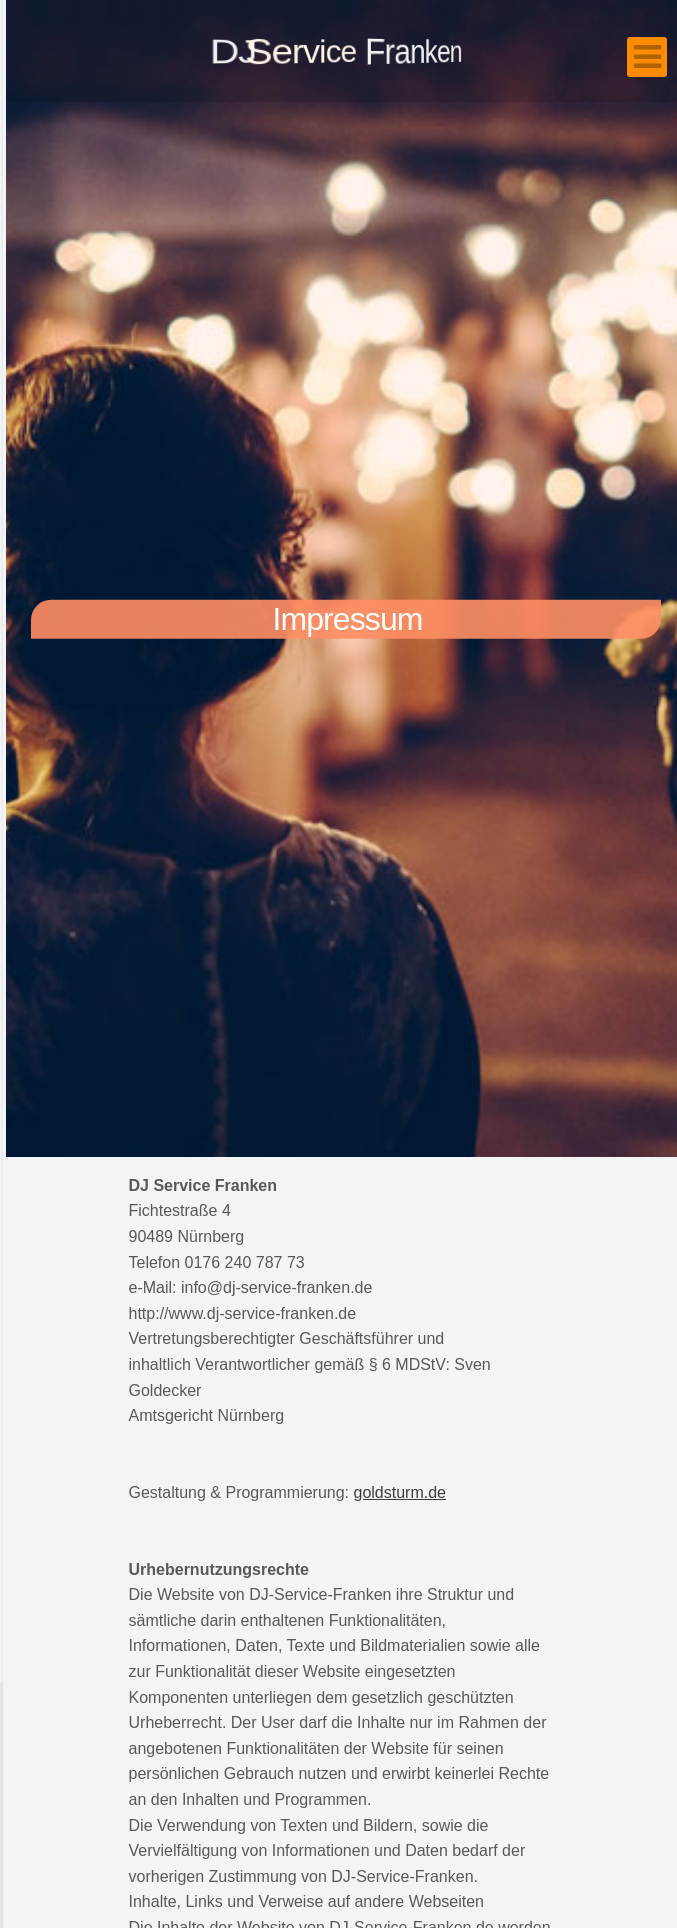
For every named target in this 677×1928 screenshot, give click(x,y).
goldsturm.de (400, 1492)
